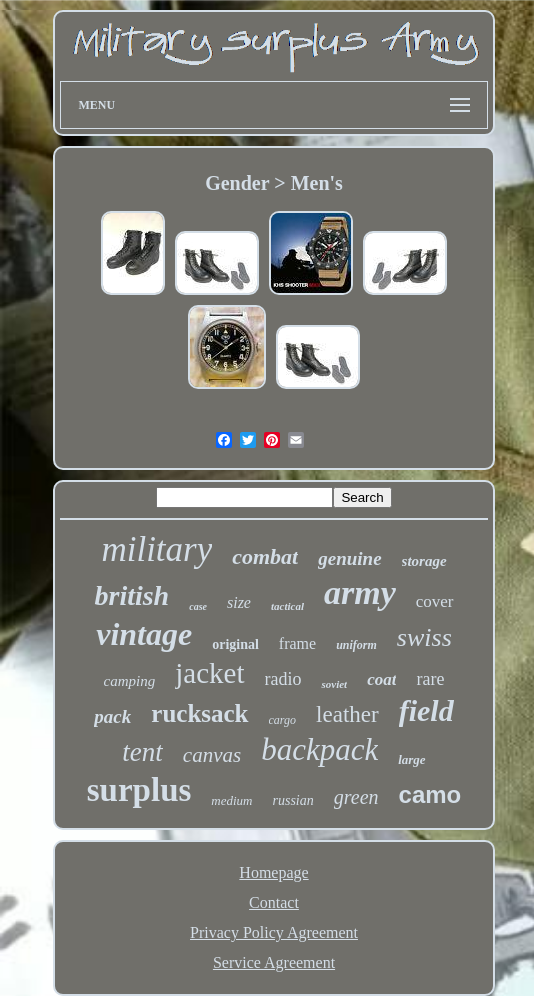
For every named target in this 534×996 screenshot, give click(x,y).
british (131, 595)
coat (381, 679)
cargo (283, 720)
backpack (319, 749)
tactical (287, 606)
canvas (212, 755)
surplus (139, 790)
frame (297, 643)
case (198, 606)
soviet (334, 684)
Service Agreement (274, 962)
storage (424, 561)
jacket (209, 673)
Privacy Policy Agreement (274, 932)
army (360, 592)
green (356, 797)
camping (130, 681)
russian (293, 800)
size (239, 602)
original (235, 644)
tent (142, 752)
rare (430, 679)
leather (347, 714)
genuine (349, 558)
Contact (274, 902)
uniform (356, 645)
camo (430, 794)
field (426, 710)
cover (435, 601)
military (156, 549)
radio (283, 679)
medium (231, 800)
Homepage (273, 872)
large (411, 759)
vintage (144, 634)
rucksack (199, 713)
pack (112, 716)
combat (265, 556)
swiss (424, 637)
